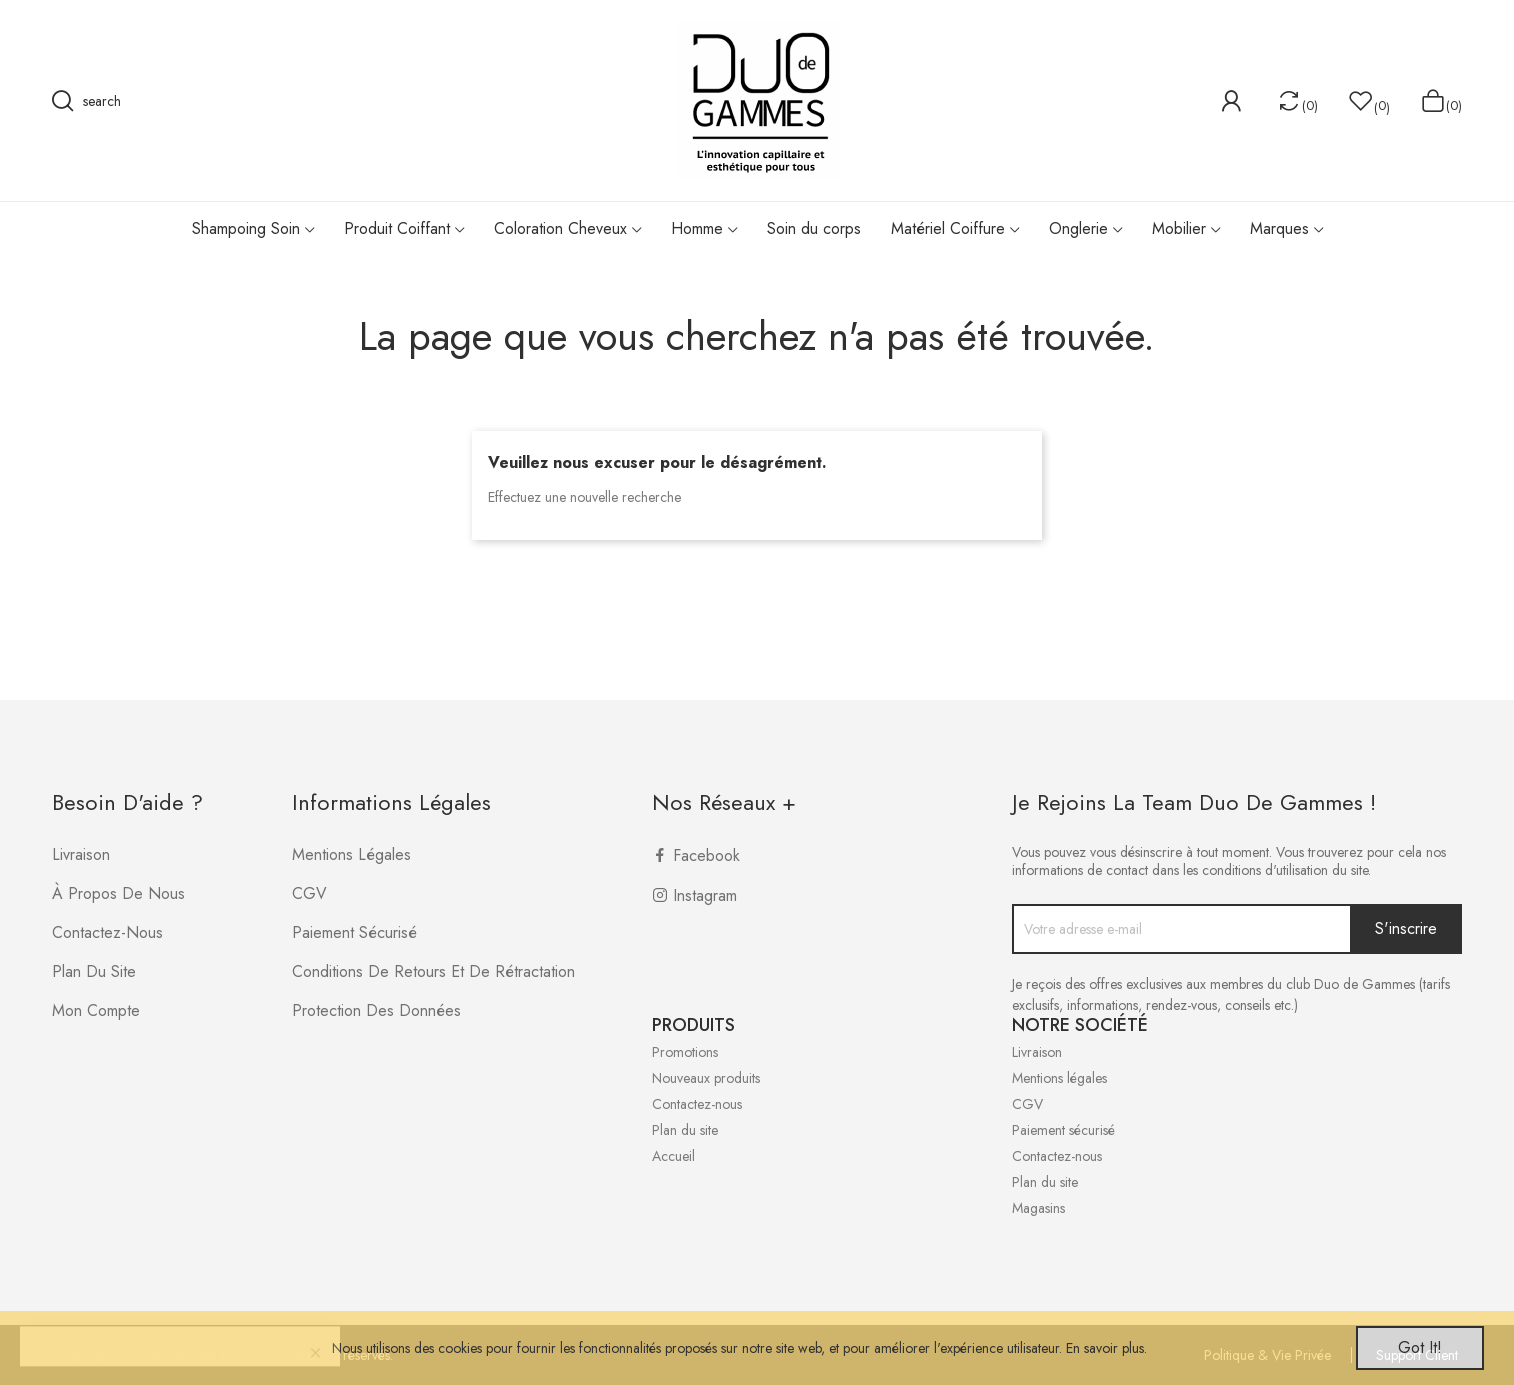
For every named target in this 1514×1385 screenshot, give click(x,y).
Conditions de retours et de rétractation (433, 971)
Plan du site (94, 971)
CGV (309, 893)
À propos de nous (118, 893)
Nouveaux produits (706, 1078)
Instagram (705, 895)
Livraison (81, 854)
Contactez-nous (107, 932)
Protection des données (376, 1010)
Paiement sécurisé (354, 932)
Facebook (706, 855)
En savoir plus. (1106, 1348)
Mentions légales (351, 854)
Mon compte (96, 1010)
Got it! (1420, 1347)
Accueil (673, 1156)
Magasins (1038, 1208)
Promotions (685, 1052)
